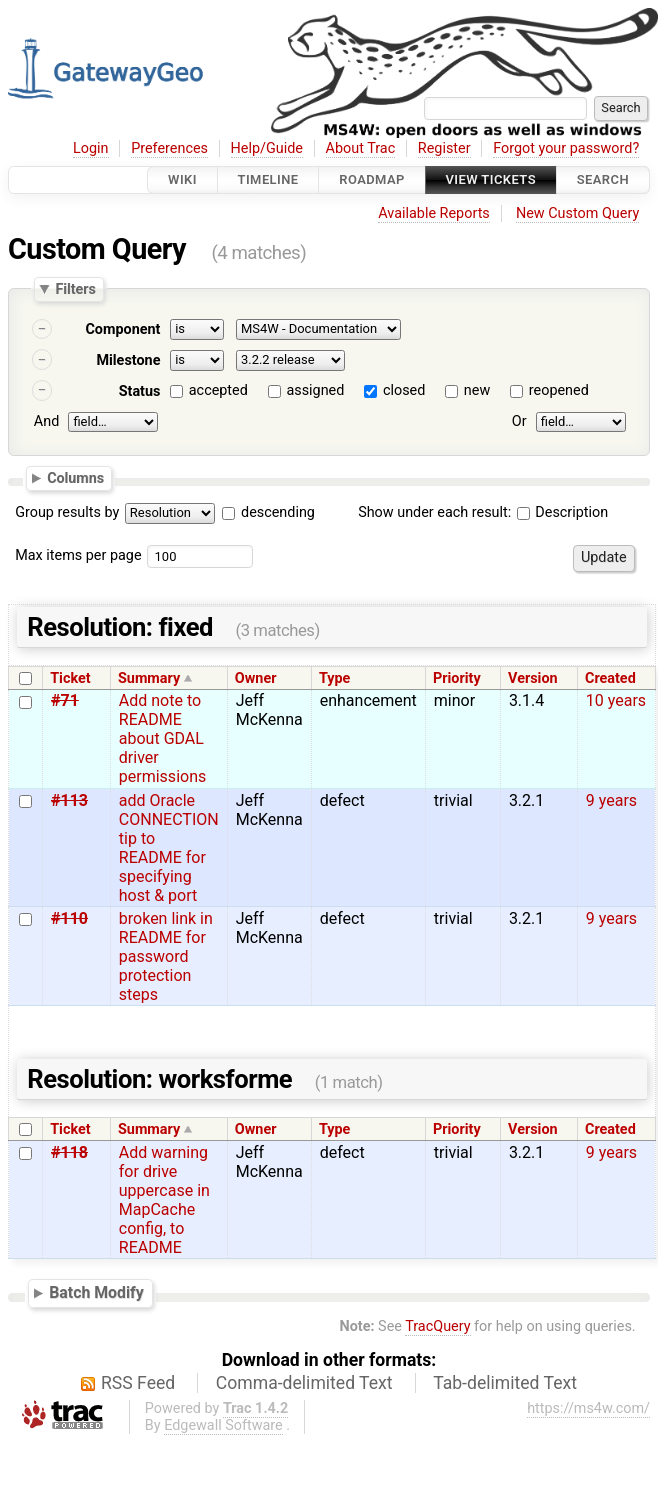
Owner (256, 678)
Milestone (128, 360)
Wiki (182, 179)
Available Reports (434, 213)
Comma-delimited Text (304, 1383)
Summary (149, 678)
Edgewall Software (223, 1425)
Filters (75, 289)
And (46, 421)
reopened (559, 390)
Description (562, 512)
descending (278, 512)
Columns (75, 478)
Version (533, 678)
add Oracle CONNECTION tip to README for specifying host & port (169, 848)
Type (334, 678)
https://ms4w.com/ (588, 1408)
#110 (69, 918)
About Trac (361, 148)
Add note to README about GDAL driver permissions (162, 738)
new (477, 390)
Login (91, 148)
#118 (69, 1152)
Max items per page (78, 555)
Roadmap (372, 179)
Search (603, 179)
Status (140, 391)
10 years (616, 700)
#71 (65, 700)
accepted (218, 390)
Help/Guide (267, 148)
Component (122, 329)
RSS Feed (138, 1383)
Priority (457, 678)
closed (404, 390)
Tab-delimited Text (505, 1383)
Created (610, 678)
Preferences (169, 148)
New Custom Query (577, 213)
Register (444, 148)
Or (519, 421)
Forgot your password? (566, 148)
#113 (69, 800)
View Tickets (491, 179)
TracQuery (437, 1326)
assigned (315, 390)
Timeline (268, 179)
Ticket (70, 678)
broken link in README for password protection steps (166, 956)
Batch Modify (96, 1292)
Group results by (67, 512)
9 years (611, 800)
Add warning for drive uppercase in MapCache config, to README (164, 1200)
